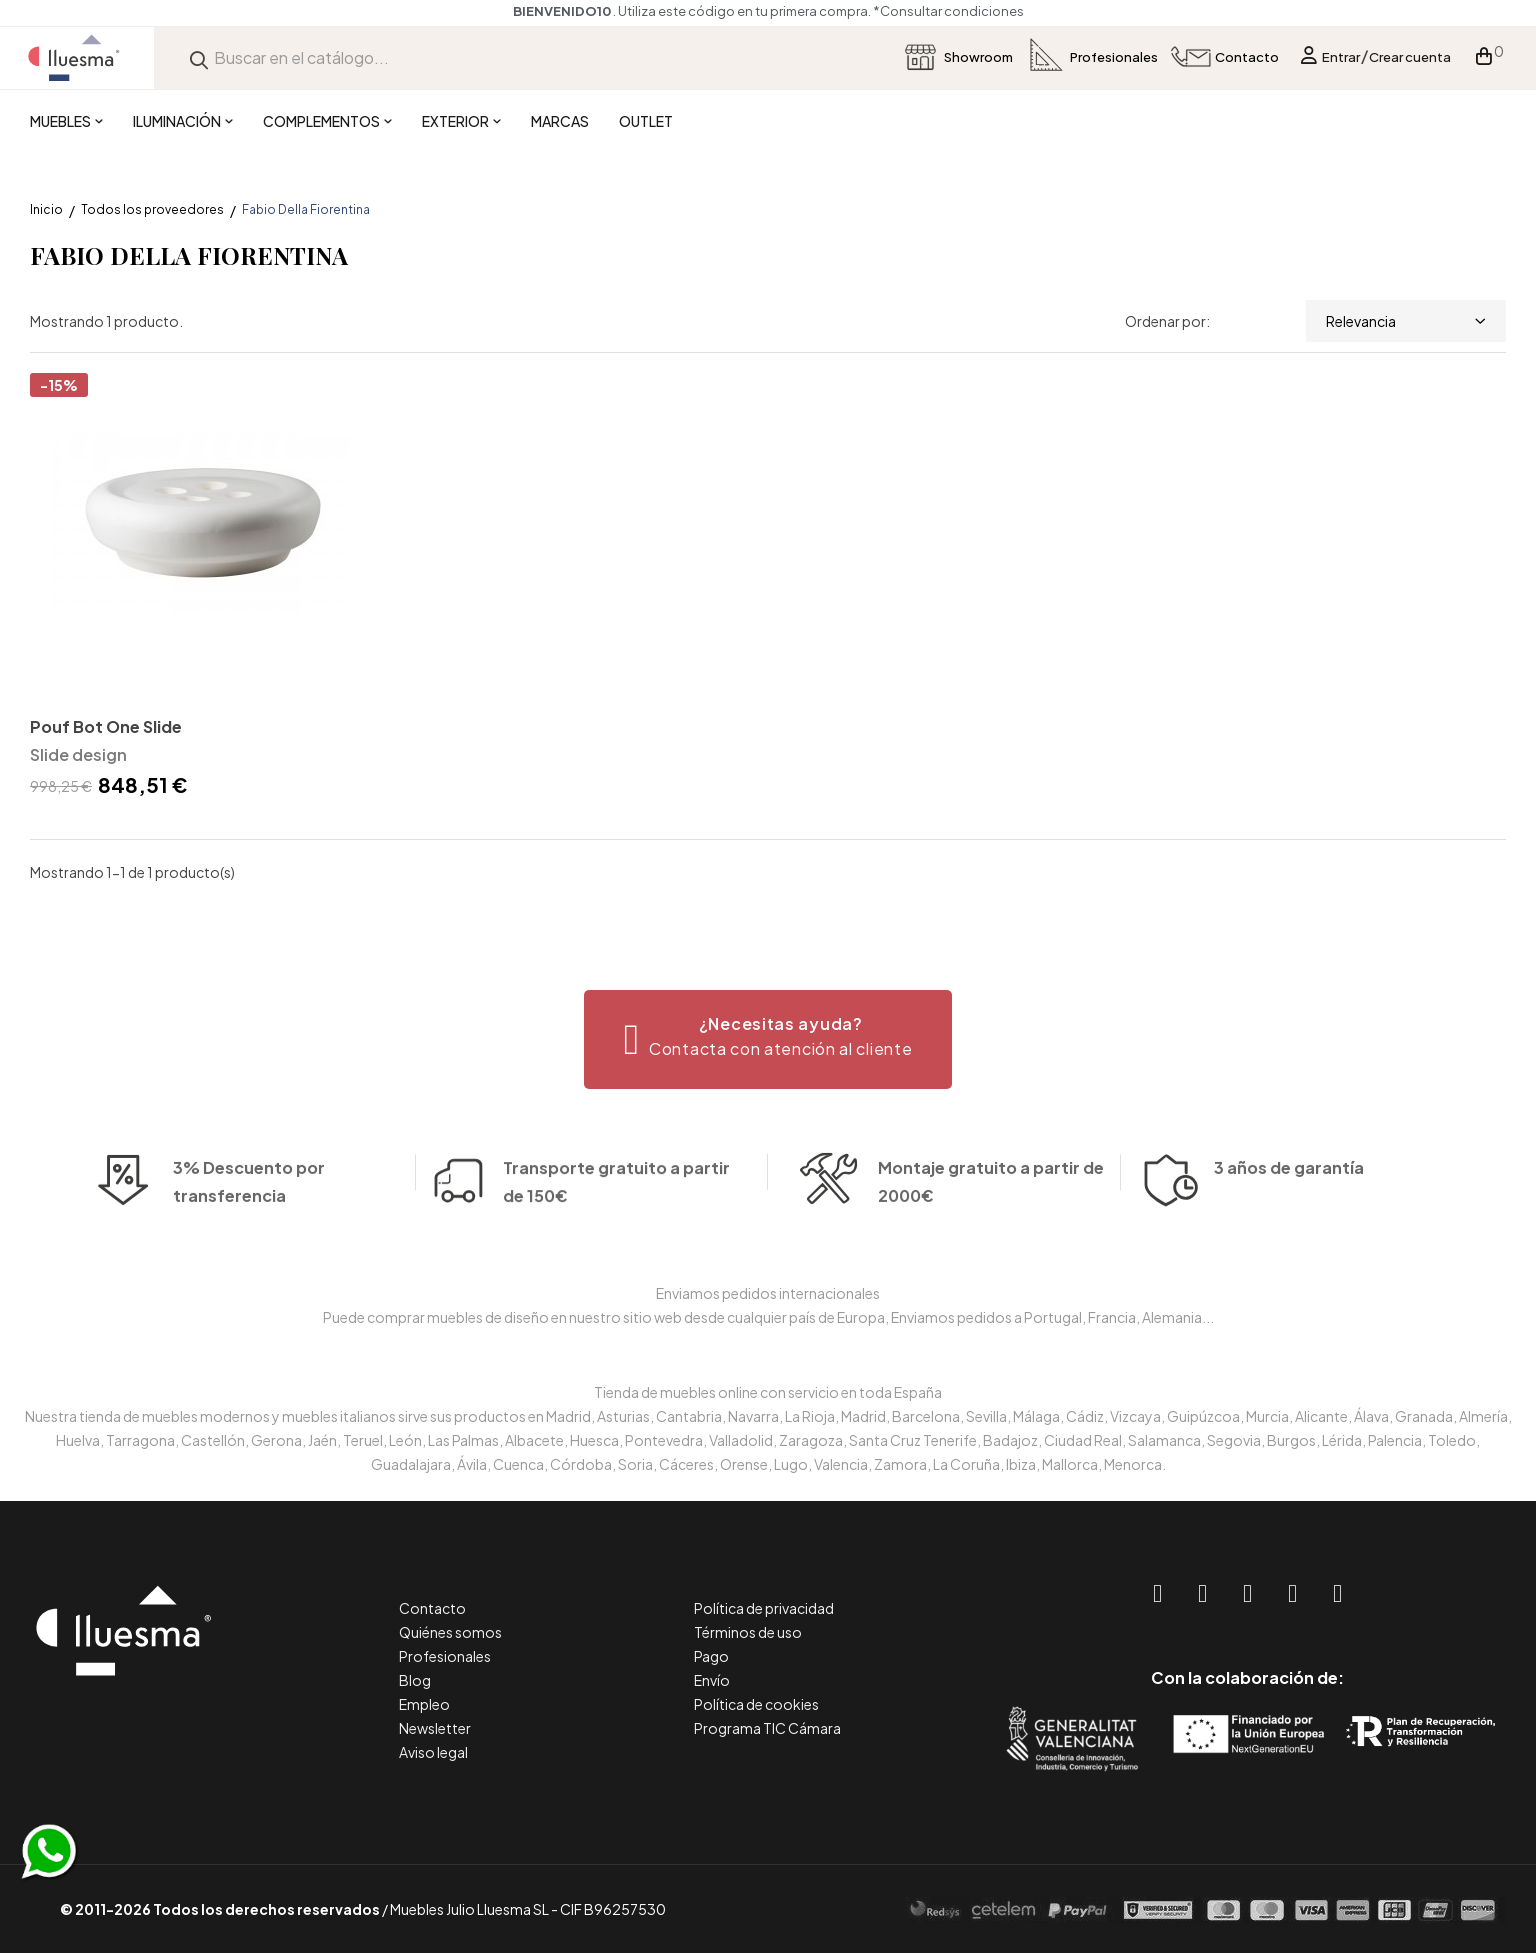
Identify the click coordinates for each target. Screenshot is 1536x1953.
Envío (712, 1680)
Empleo (424, 1704)
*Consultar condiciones (948, 11)
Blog (415, 1680)
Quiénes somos (450, 1632)
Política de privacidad (764, 1608)
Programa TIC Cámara (767, 1728)
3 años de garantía (1289, 1193)
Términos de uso (748, 1632)
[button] (768, 1039)
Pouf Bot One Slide (106, 726)
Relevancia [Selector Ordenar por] (1406, 321)
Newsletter (435, 1728)
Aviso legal (433, 1752)
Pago (711, 1656)
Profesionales (445, 1656)
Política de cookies (756, 1704)
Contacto (432, 1608)
